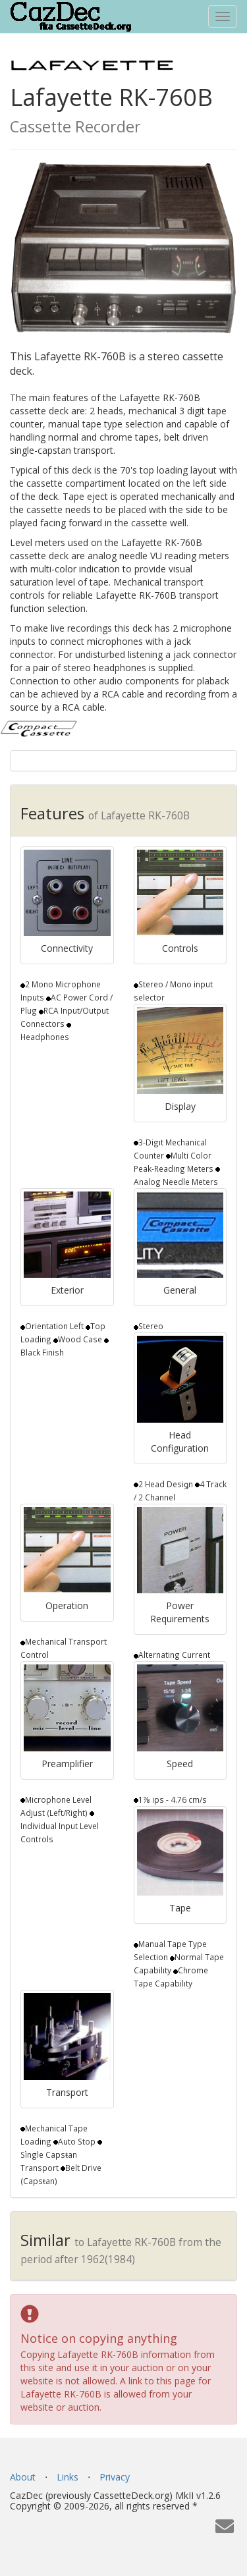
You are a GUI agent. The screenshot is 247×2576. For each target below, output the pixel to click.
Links (67, 2477)
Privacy (114, 2477)
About (23, 2477)
